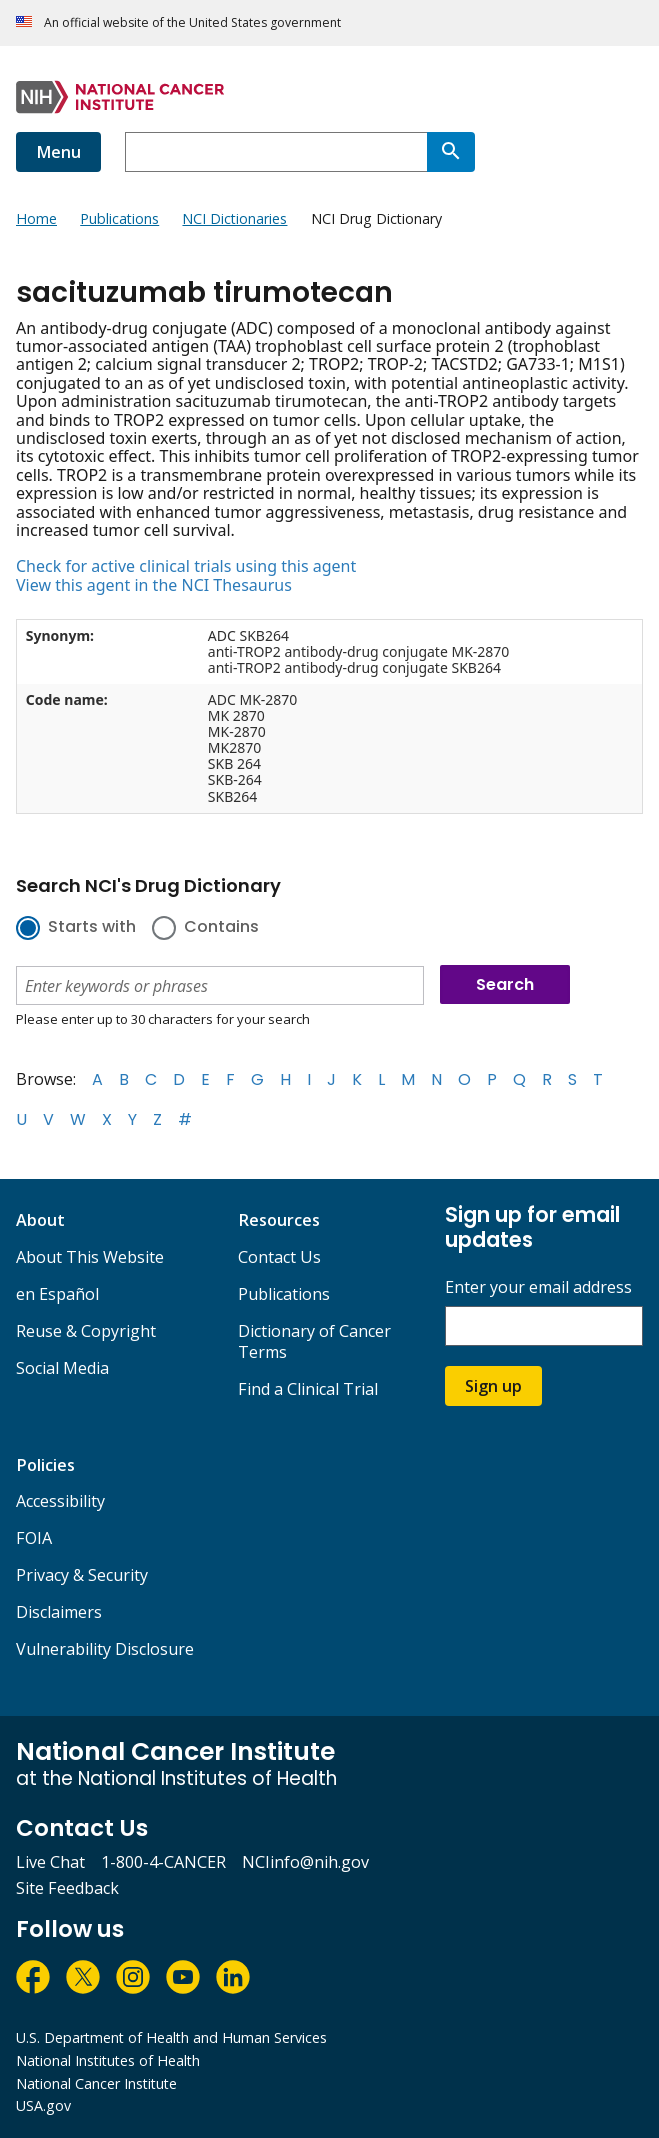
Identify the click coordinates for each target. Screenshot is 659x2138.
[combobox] (276, 152)
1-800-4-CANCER (163, 1862)
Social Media (62, 1368)
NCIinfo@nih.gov (305, 1862)
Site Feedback (67, 1888)
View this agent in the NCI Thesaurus (154, 585)
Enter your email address (538, 1287)
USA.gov (43, 2105)
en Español (57, 1294)
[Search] (451, 152)
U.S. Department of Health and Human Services (171, 2037)
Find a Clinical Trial (308, 1389)
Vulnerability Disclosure (105, 1649)
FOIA (34, 1538)
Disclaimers (59, 1612)
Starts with (92, 928)
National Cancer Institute (96, 2083)
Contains (221, 928)
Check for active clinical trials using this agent (186, 566)
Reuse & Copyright (86, 1331)
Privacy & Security (82, 1575)
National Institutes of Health (108, 2060)
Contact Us (279, 1257)
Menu (58, 152)
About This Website (90, 1257)
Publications (284, 1294)
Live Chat (50, 1862)
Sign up (493, 1386)
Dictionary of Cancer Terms (314, 1341)
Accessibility (60, 1501)
